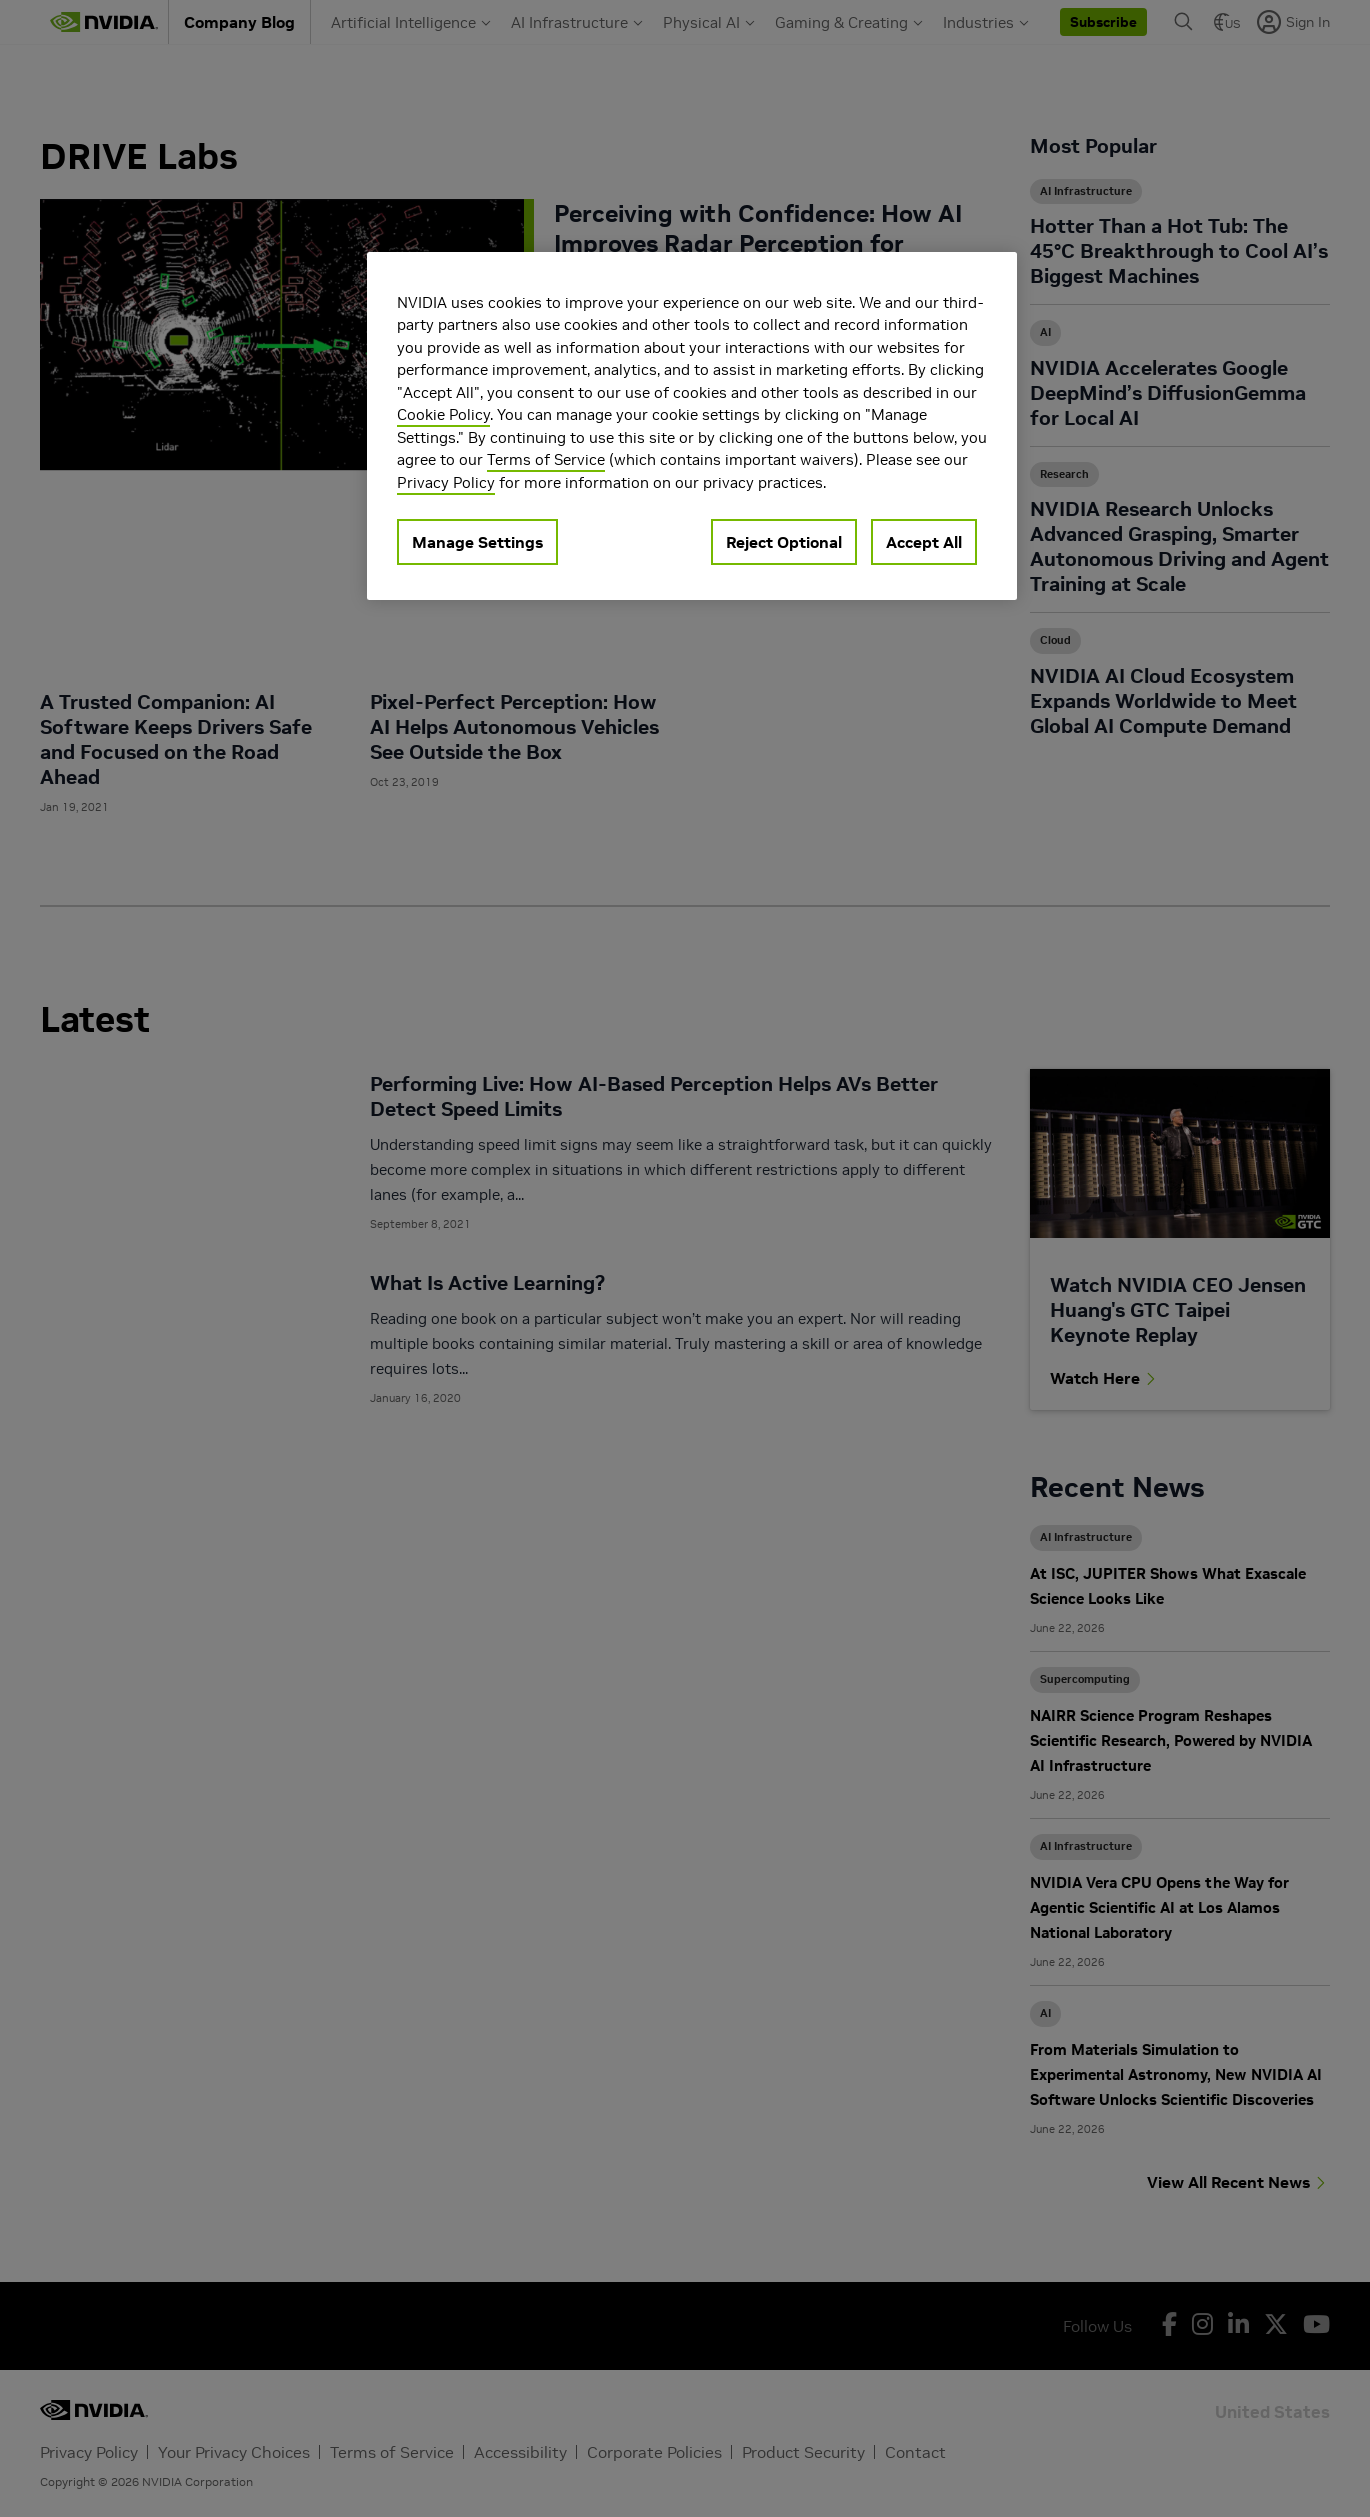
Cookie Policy (443, 414)
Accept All (924, 542)
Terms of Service (546, 459)
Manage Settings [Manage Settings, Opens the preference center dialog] (477, 542)
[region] (692, 426)
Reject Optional (784, 542)
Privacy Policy (446, 482)
